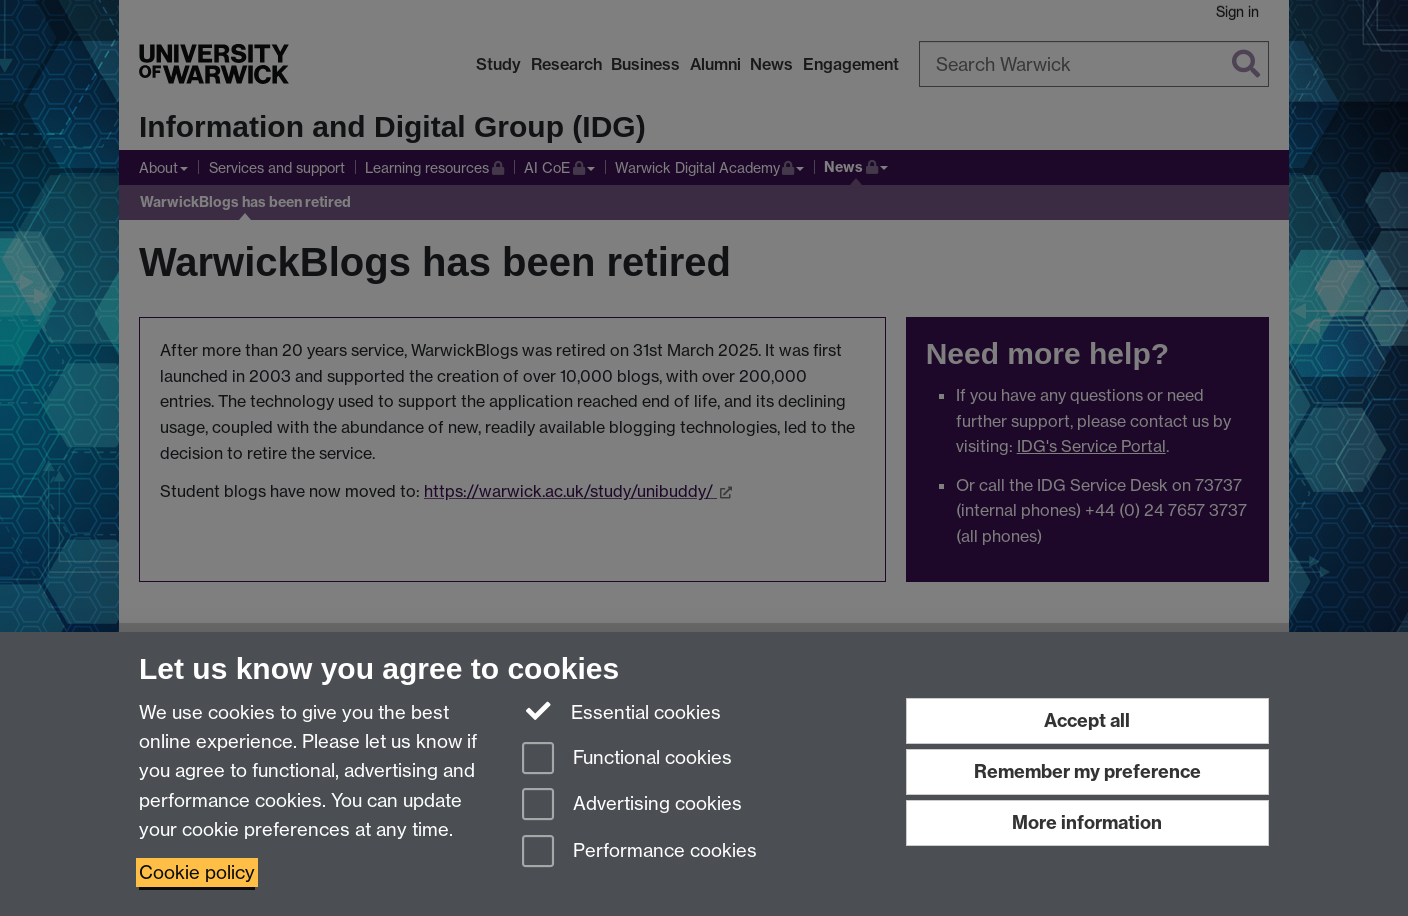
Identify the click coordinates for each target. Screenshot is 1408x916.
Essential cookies (621, 711)
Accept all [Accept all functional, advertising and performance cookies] (1087, 720)
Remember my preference (1087, 771)
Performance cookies (639, 852)
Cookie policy (197, 872)
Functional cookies (627, 759)
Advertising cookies (632, 805)
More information (1087, 822)
